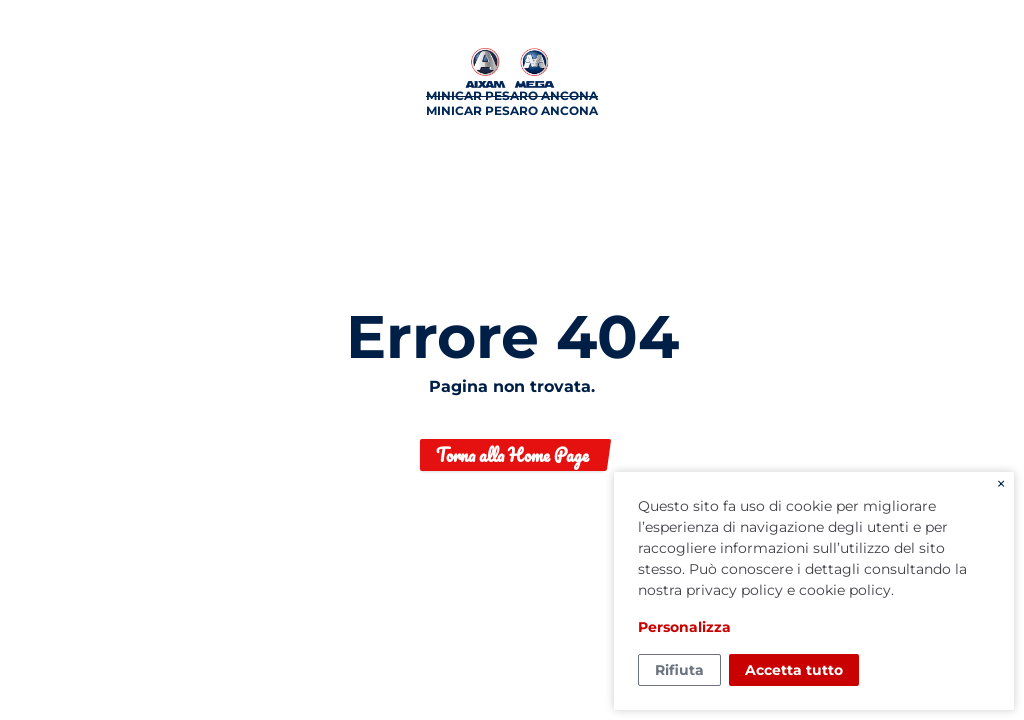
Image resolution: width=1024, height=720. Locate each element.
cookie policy (845, 590)
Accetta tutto (794, 670)
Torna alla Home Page (512, 455)
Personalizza (684, 627)
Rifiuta (679, 670)
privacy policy (734, 590)
